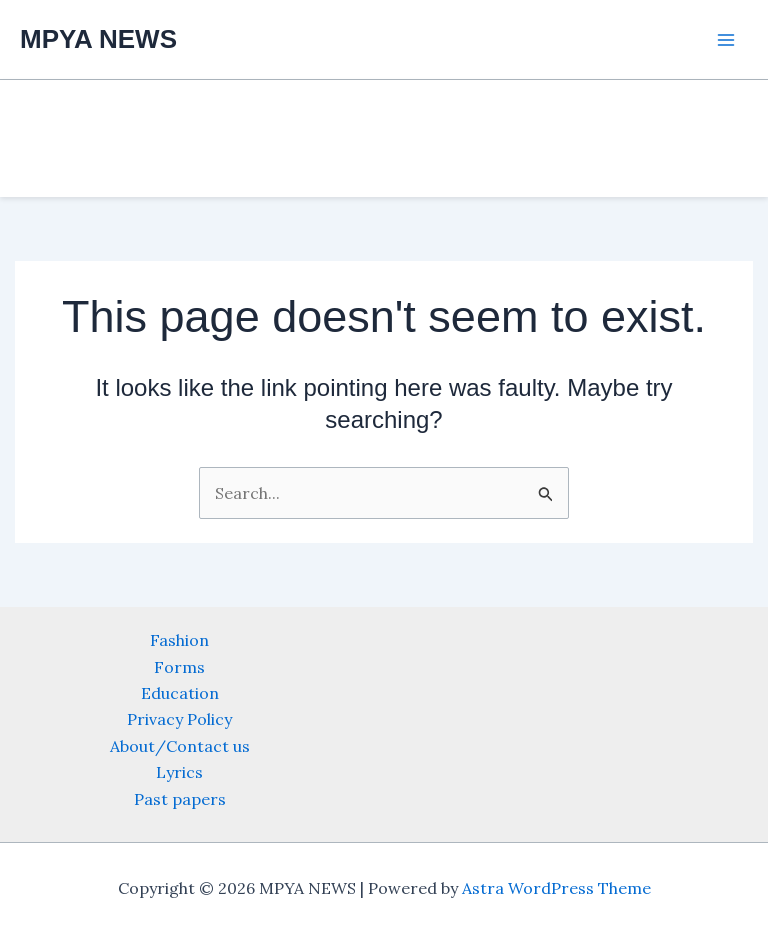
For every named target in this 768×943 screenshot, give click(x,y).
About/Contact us (180, 746)
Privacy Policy (179, 719)
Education (180, 693)
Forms (179, 667)
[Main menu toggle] (726, 40)
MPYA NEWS (98, 39)
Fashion (179, 640)
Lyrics (179, 772)
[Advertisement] (90, 420)
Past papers (180, 799)
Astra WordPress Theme (556, 888)
